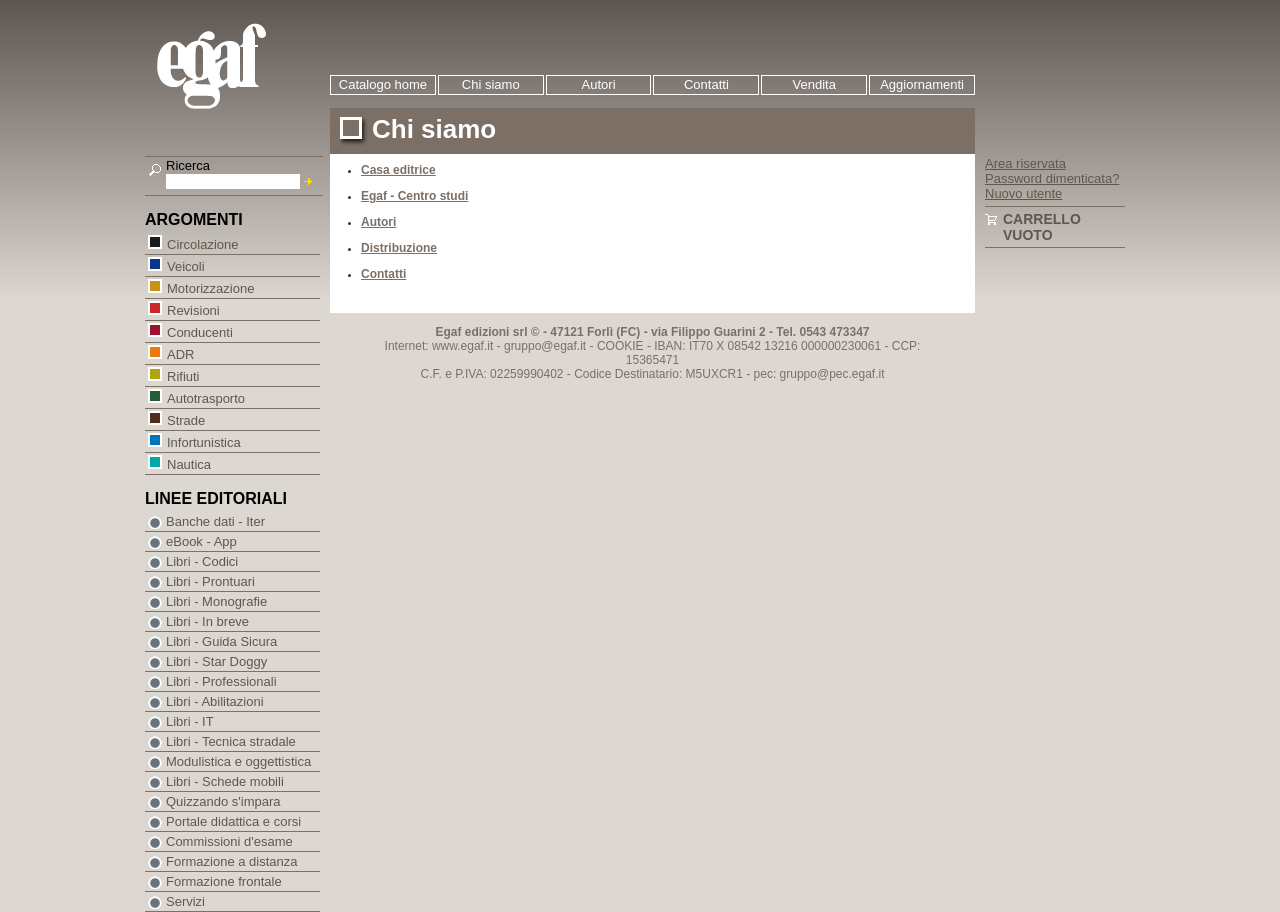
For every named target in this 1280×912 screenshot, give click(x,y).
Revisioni (193, 309)
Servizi (185, 901)
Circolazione (202, 243)
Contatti (706, 84)
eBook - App (201, 541)
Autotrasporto (205, 397)
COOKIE (620, 346)
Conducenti (199, 331)
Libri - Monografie (216, 601)
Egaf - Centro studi (414, 196)
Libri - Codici (202, 561)
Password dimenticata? (1052, 178)
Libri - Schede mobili (225, 781)
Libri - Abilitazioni (215, 701)
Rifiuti (183, 375)
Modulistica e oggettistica (238, 761)
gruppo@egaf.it (545, 346)
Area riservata (1025, 163)
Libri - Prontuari (210, 581)
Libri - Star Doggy (216, 661)
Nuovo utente (1023, 193)
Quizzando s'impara (223, 801)
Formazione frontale (224, 881)
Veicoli (185, 265)
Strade (185, 419)
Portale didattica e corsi (233, 821)
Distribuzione (399, 248)
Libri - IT (190, 721)
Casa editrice (398, 170)
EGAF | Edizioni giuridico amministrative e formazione (236, 68)
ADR (180, 353)
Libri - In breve (207, 621)
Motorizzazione (210, 287)
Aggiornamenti (922, 84)
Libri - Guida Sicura (221, 641)
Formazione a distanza (232, 861)
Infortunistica (203, 441)
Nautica (188, 463)
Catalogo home (383, 84)
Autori (599, 84)
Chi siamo (491, 84)
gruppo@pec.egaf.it (832, 374)
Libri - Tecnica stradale (231, 741)
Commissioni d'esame (229, 841)
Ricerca (188, 165)
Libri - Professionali (221, 681)
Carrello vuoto (1042, 227)
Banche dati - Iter (215, 521)
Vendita (814, 84)
